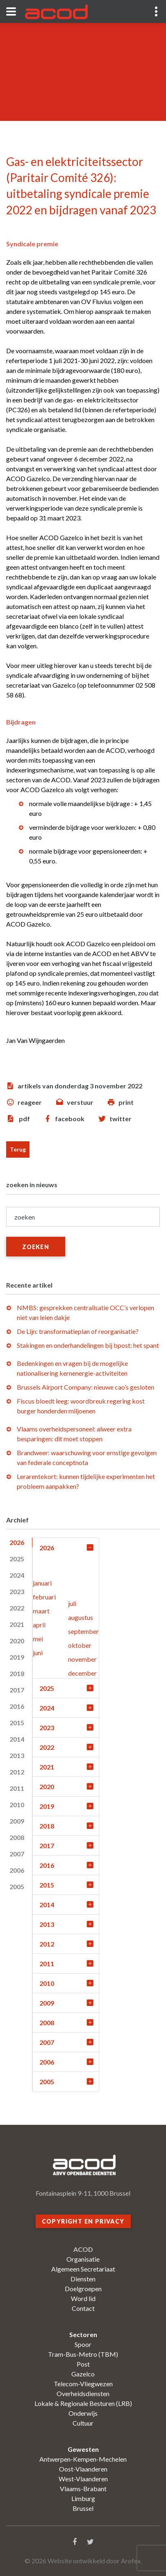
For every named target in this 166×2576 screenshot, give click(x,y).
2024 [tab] (16, 1575)
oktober (79, 1645)
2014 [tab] (16, 1739)
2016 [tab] (16, 1706)
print (126, 1102)
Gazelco (83, 2374)
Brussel (83, 2508)
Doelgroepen (83, 2288)
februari (44, 1597)
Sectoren (83, 2334)
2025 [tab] (16, 1559)
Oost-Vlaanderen (83, 2469)
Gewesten (83, 2449)
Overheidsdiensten (83, 2393)
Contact (83, 2308)
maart (41, 1611)
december (82, 1673)
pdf (24, 1118)
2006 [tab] (16, 1870)
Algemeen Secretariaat (83, 2269)
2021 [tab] (16, 1624)
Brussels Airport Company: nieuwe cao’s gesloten (85, 1387)
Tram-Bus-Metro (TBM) (83, 2354)
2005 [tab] (16, 1886)
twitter (120, 1118)
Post (83, 2364)
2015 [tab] (16, 1722)
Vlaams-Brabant (83, 2488)
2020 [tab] (16, 1641)
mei (38, 1638)
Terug (18, 1149)
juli (72, 1603)
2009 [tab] (16, 1821)
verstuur (80, 1102)
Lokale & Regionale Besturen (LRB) (83, 2403)
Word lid (83, 2298)
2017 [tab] (16, 1690)
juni (38, 1652)
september (83, 1631)
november (82, 1659)
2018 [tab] (16, 1673)
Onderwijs (83, 2413)
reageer (30, 1102)
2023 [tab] (16, 1591)
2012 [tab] (16, 1772)
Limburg (83, 2498)
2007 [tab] (16, 1854)
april (39, 1625)
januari (42, 1583)
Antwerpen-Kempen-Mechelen (83, 2459)
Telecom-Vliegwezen (83, 2383)
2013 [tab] (16, 1755)
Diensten (83, 2279)
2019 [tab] (16, 1657)
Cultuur (83, 2423)
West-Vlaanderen (83, 2479)
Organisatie (83, 2259)
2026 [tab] (16, 1542)
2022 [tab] (16, 1608)
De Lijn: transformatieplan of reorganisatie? (78, 1331)
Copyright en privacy (83, 2221)
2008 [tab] (16, 1837)
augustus (80, 1617)
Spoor (83, 2344)
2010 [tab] (16, 1804)
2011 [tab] (16, 1788)
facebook (69, 1118)
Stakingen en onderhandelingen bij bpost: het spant (88, 1345)
